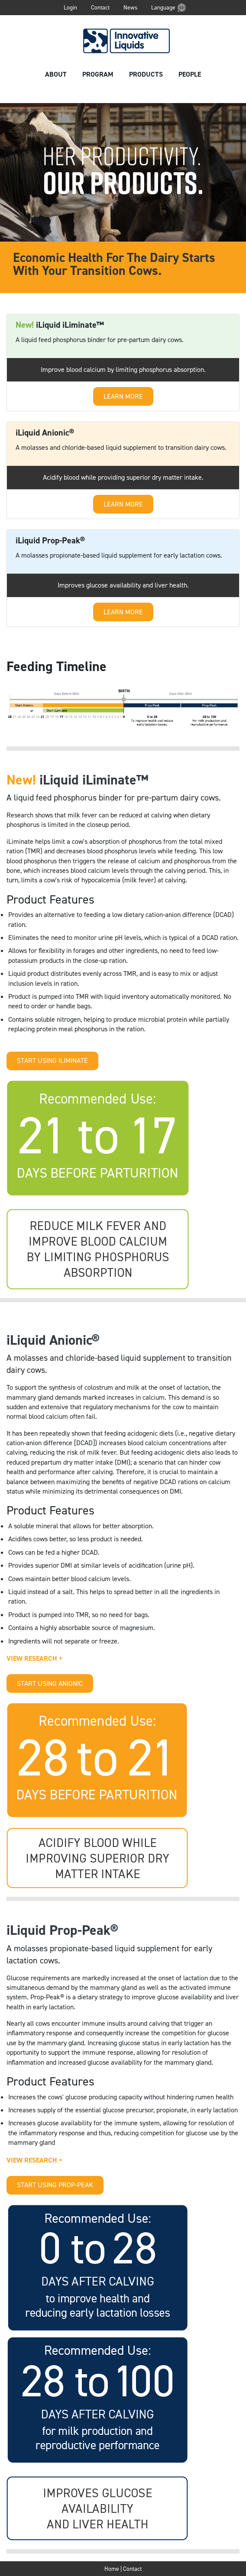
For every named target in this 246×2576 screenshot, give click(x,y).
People (189, 74)
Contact (100, 7)
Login (70, 7)
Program (97, 74)
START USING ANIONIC (50, 1683)
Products (146, 74)
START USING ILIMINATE (52, 1060)
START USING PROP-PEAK (55, 2184)
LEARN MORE (123, 396)
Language (163, 7)
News (130, 7)
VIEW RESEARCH (34, 1658)
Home (111, 2569)
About (56, 74)
